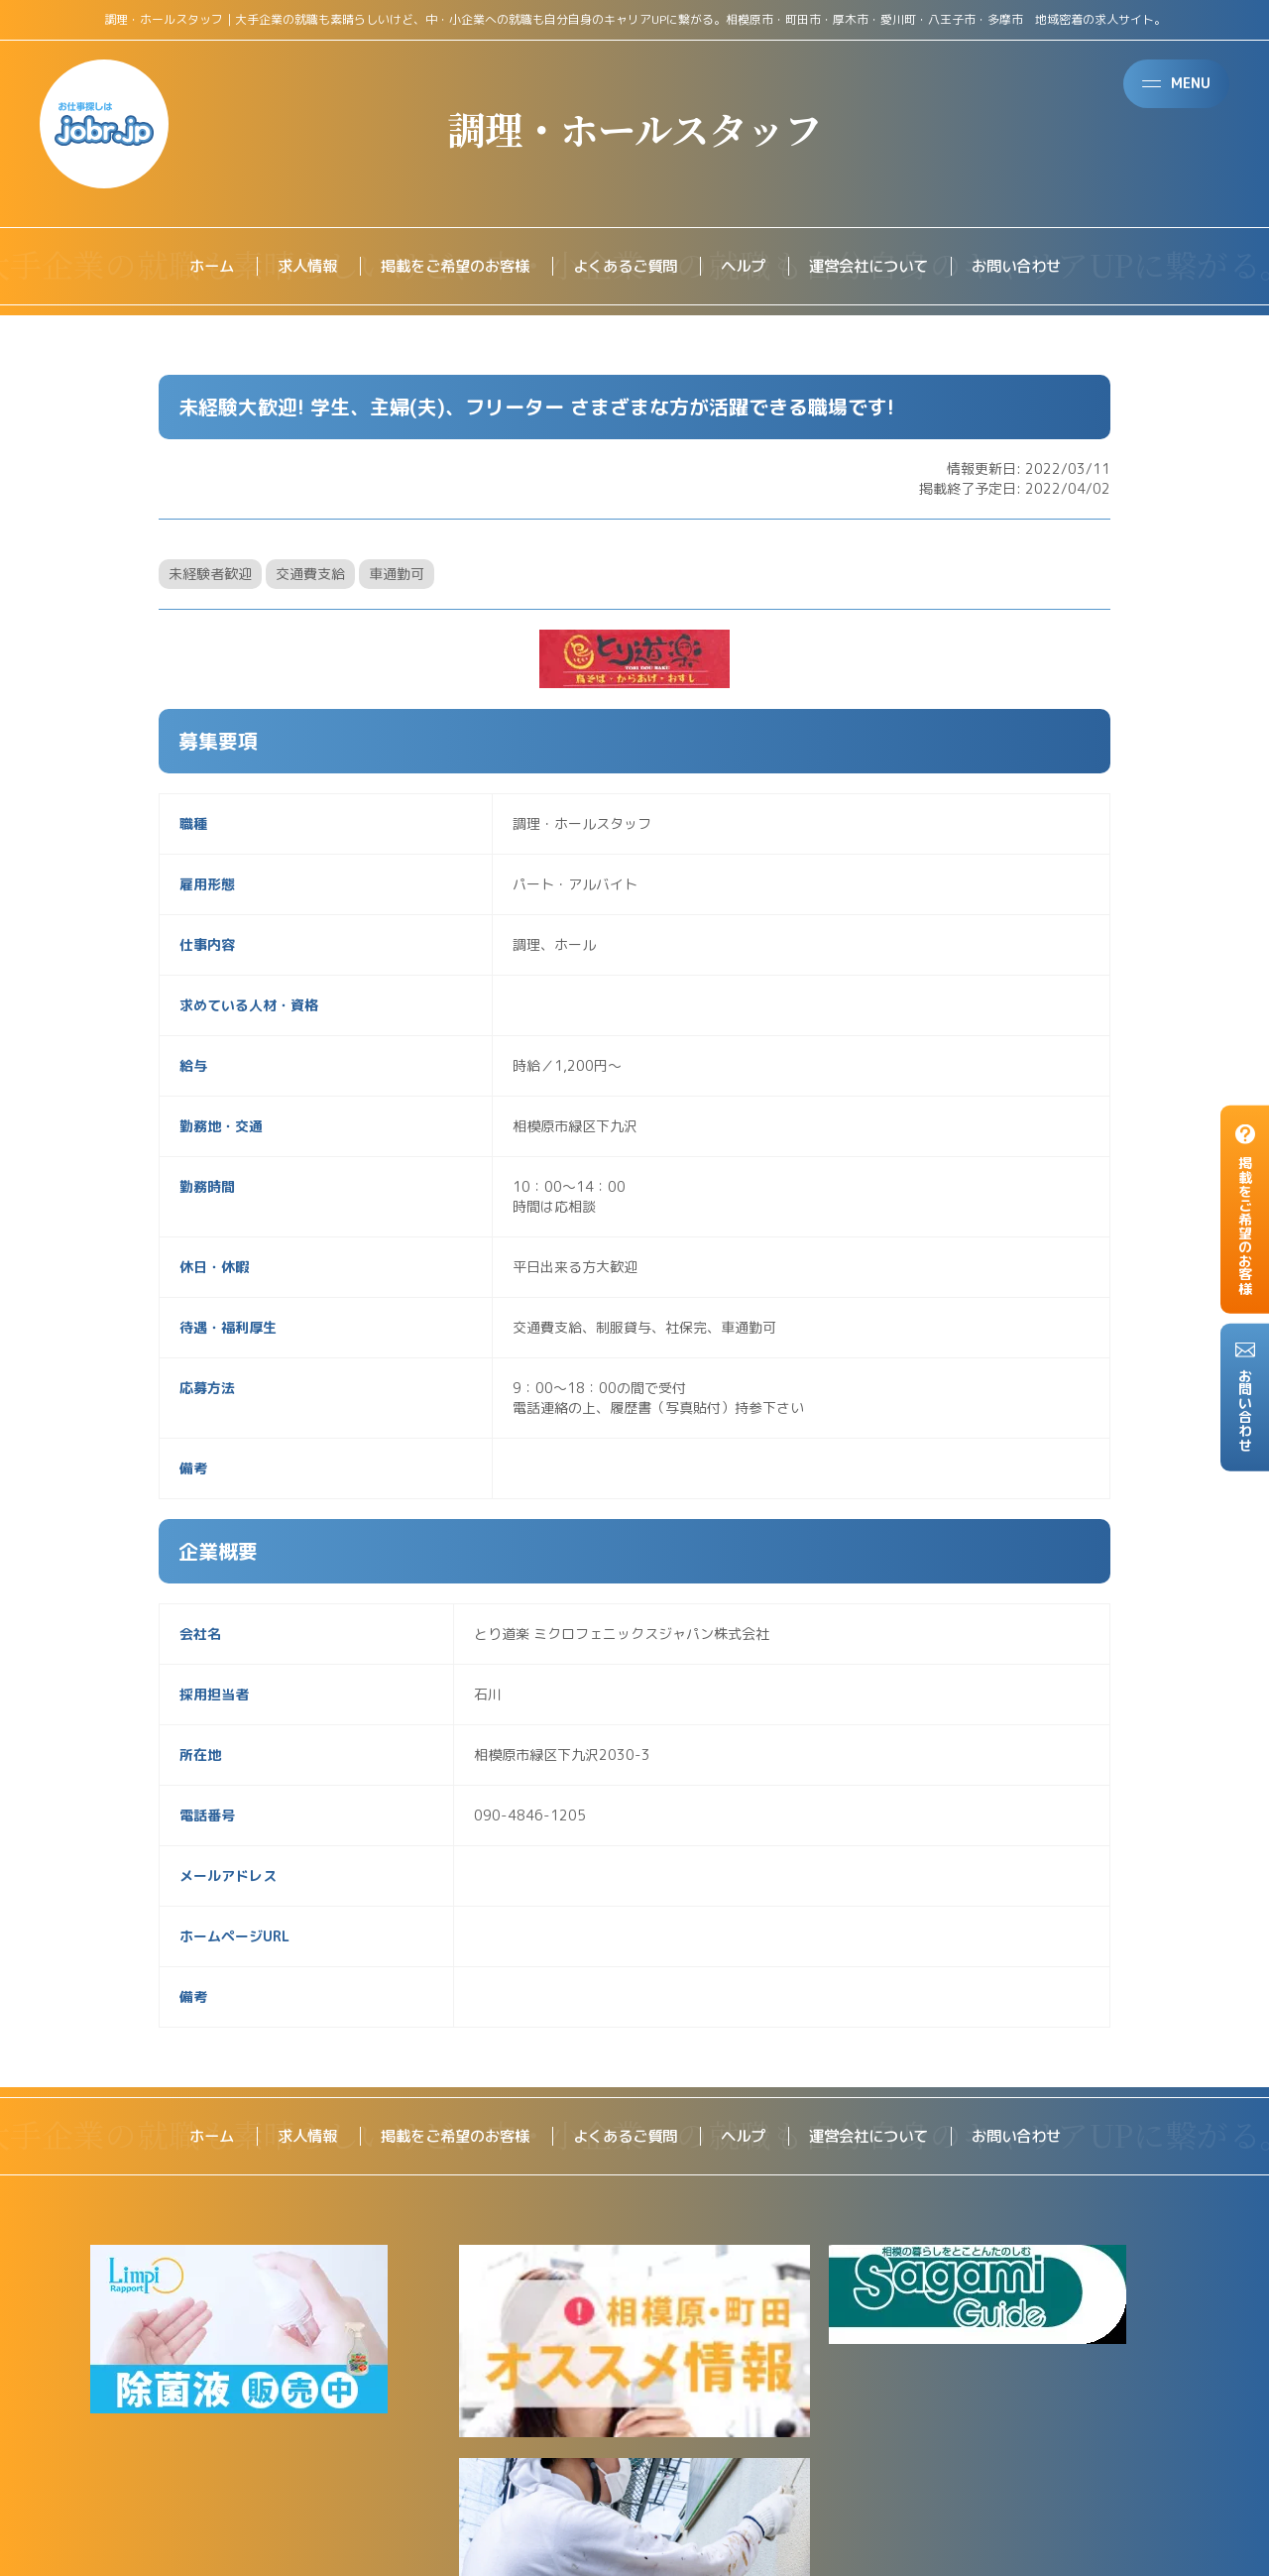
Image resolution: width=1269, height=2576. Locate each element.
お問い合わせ (1033, 267)
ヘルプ (747, 267)
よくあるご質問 (624, 267)
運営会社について (878, 267)
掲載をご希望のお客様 (446, 267)
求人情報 (291, 267)
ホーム (192, 267)
